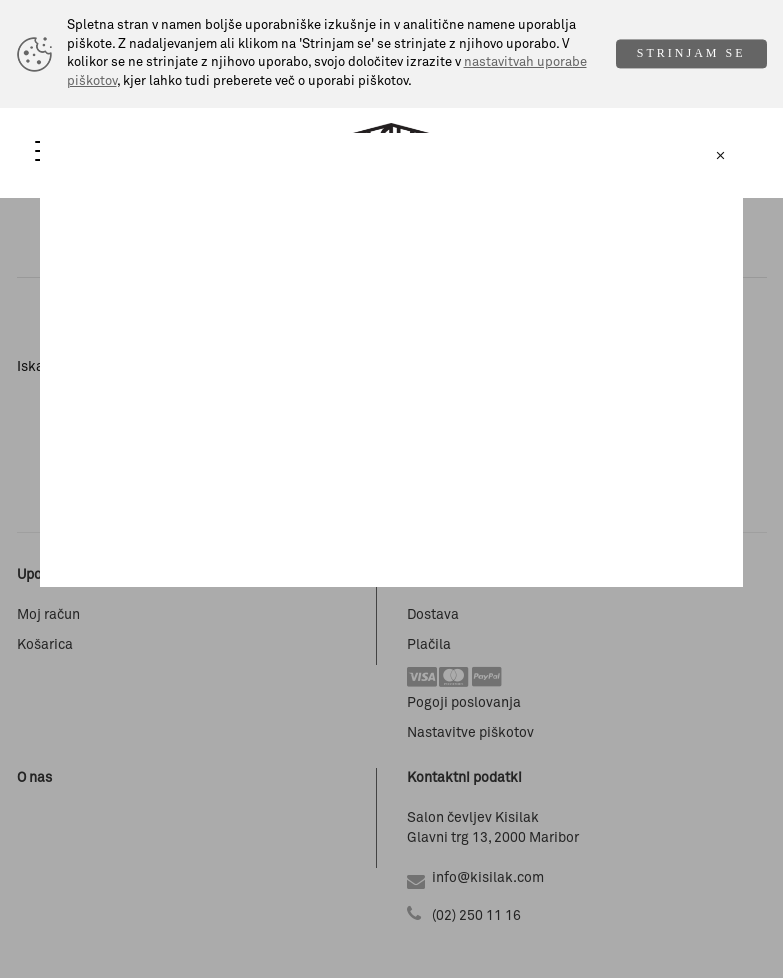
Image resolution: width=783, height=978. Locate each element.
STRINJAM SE (691, 54)
